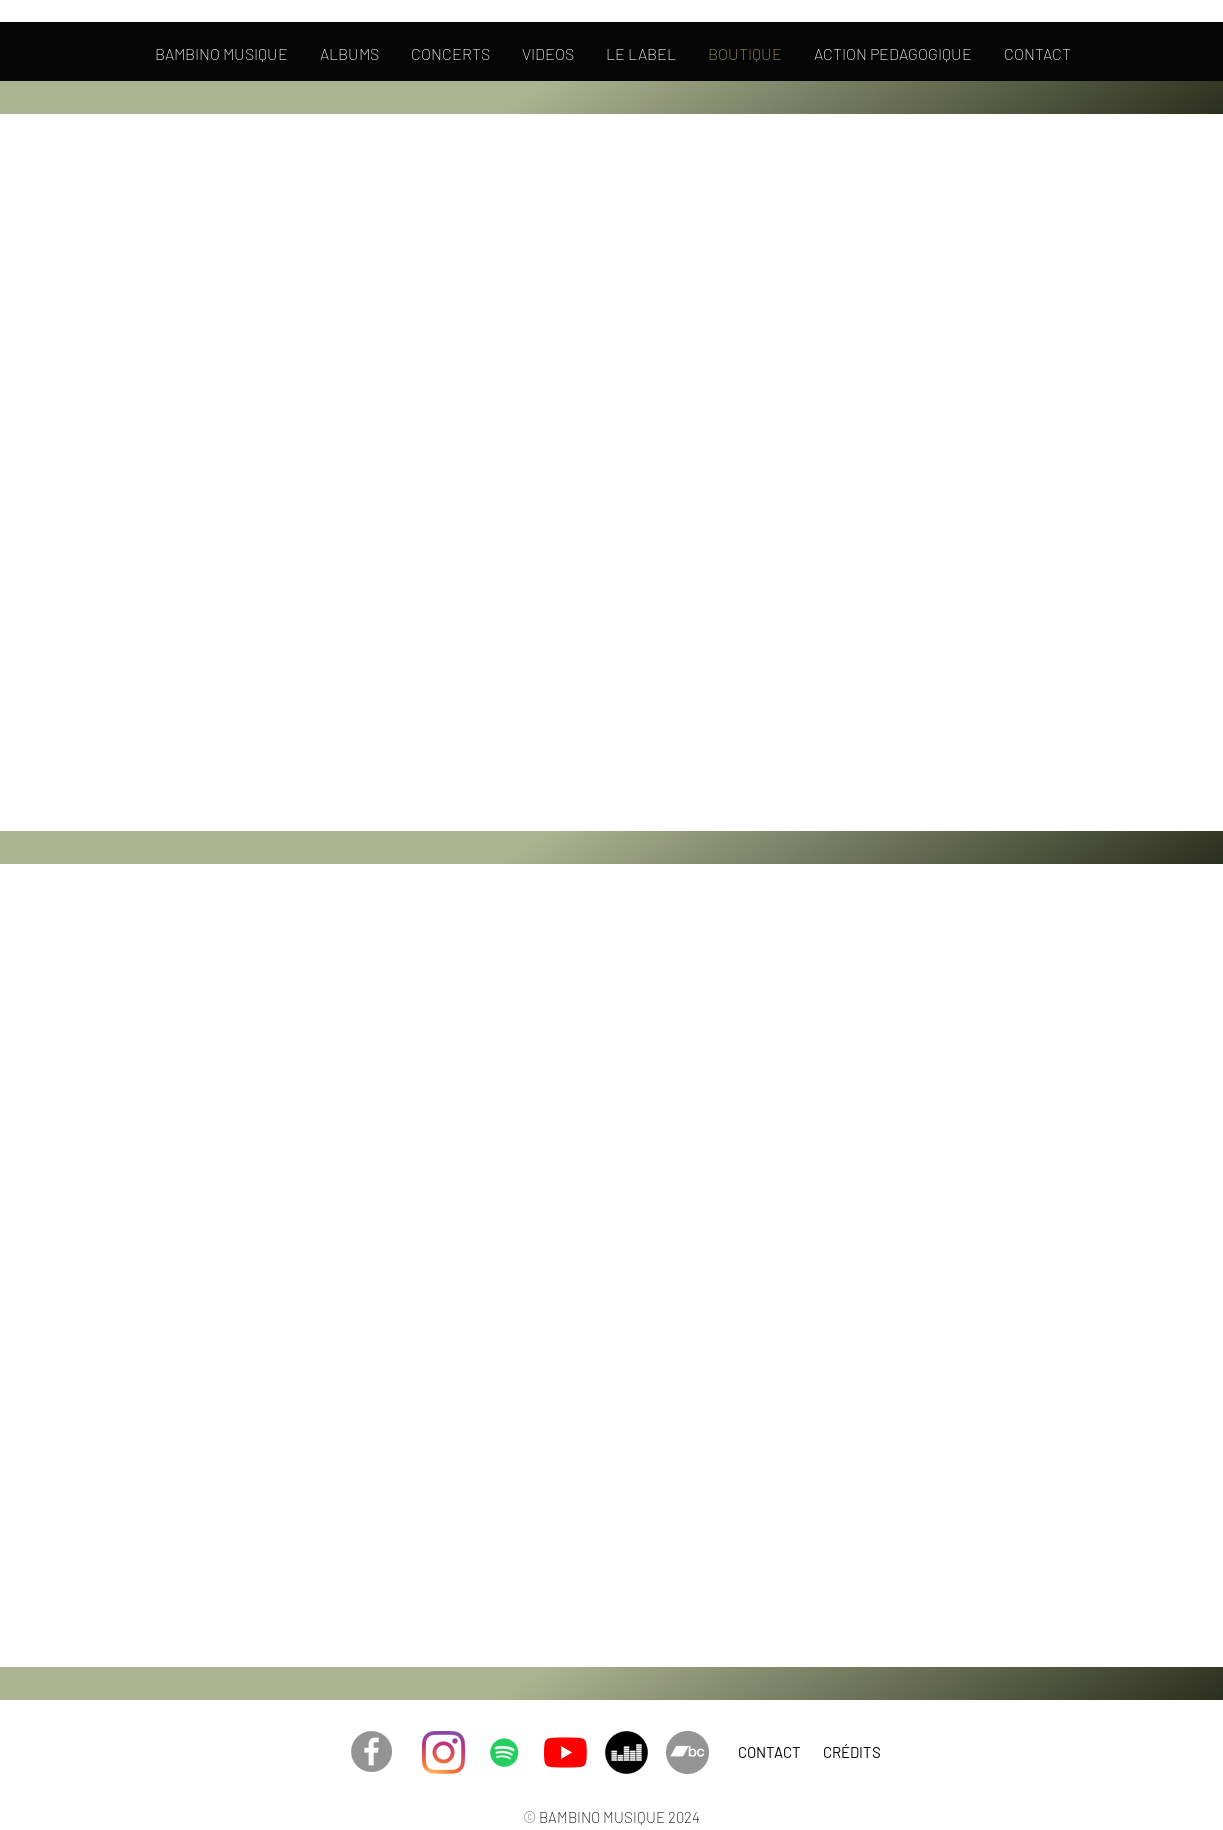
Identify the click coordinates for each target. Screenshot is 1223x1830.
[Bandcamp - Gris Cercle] (687, 1752)
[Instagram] (443, 1752)
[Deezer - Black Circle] (626, 1752)
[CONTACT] (769, 1752)
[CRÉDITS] (852, 1752)
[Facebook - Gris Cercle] (371, 1751)
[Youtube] (565, 1752)
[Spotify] (504, 1752)
